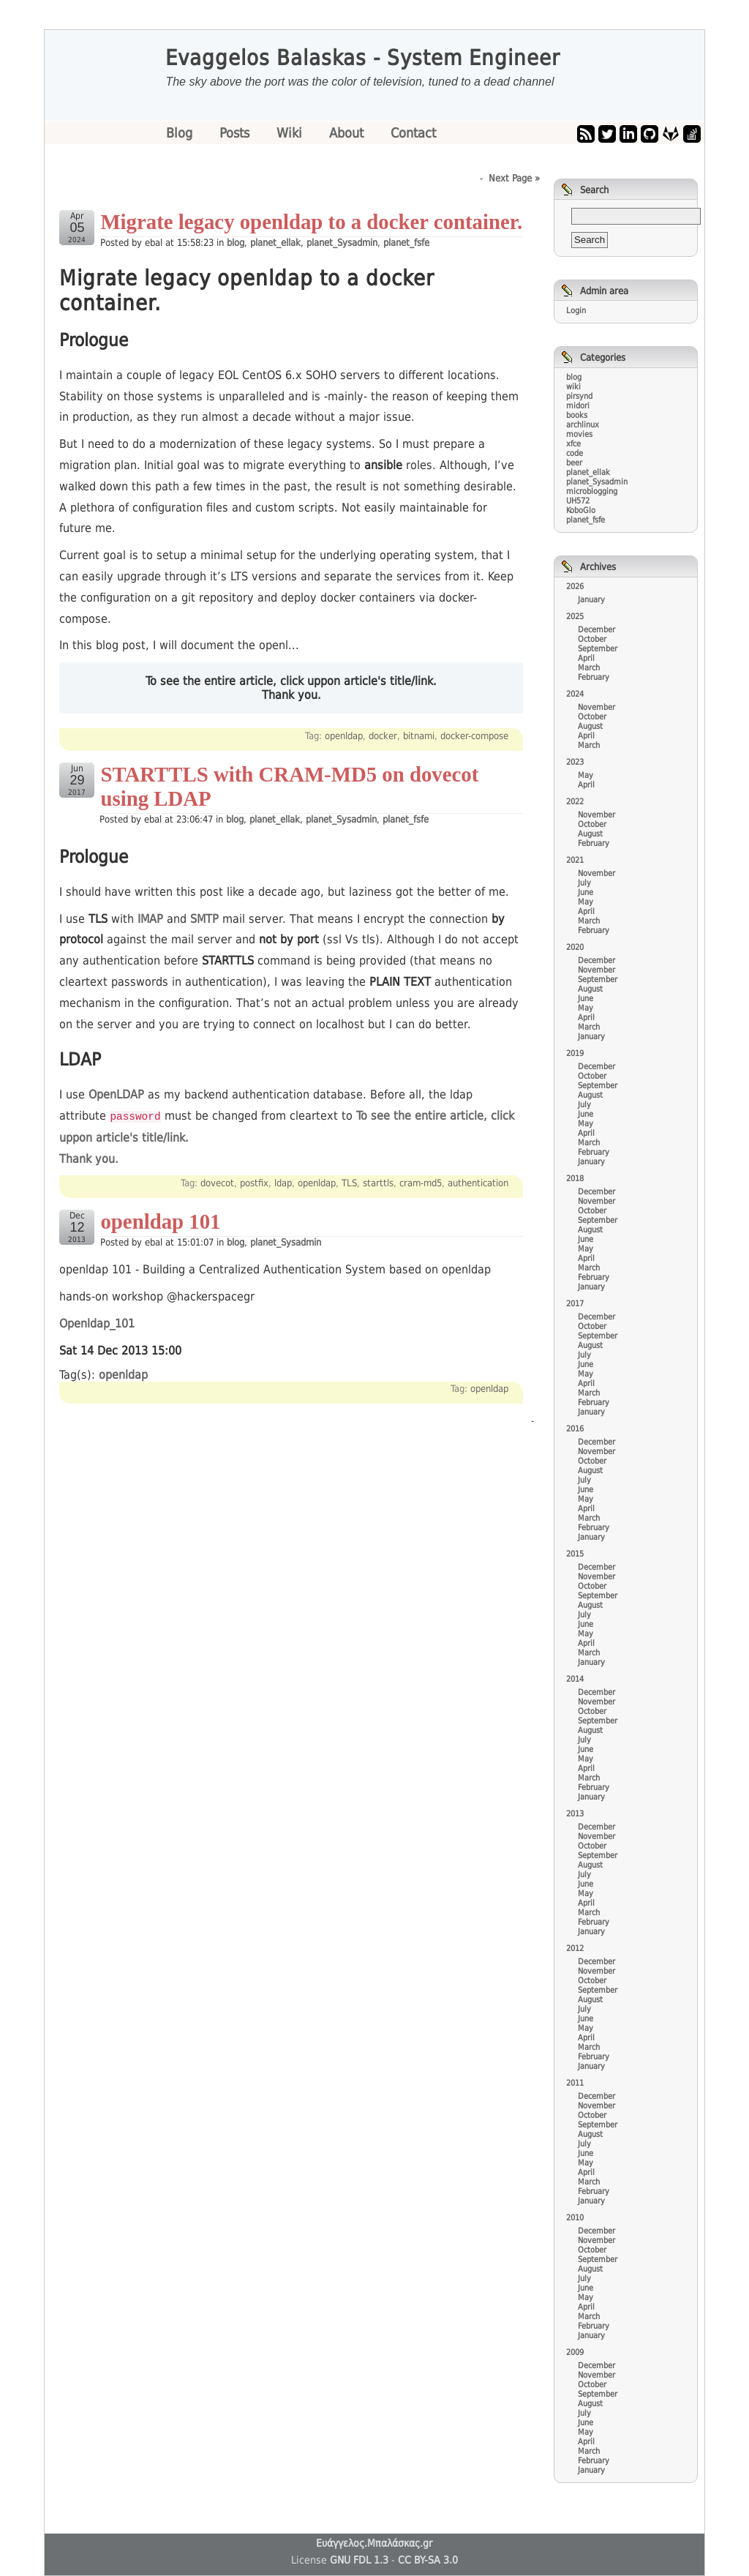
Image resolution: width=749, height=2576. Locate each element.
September (597, 649)
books (576, 415)
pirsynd (579, 396)
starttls (378, 1182)
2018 (575, 1178)
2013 (575, 1814)
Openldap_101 (97, 1323)
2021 (575, 860)
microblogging (591, 491)
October (592, 639)
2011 (575, 2083)
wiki (573, 387)
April (586, 658)
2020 (575, 947)
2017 (575, 1303)
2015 (575, 1554)
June (585, 892)
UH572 (578, 501)
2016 (575, 1429)
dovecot (217, 1182)
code (574, 453)
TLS (349, 1182)
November (596, 707)
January (591, 599)
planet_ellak (275, 242)
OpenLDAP (116, 1094)
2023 (575, 762)
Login (576, 310)
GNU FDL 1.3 (359, 2560)
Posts (236, 133)
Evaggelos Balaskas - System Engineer (362, 57)
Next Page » (514, 178)
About (348, 133)
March (589, 668)
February (593, 677)
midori (578, 406)
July (584, 883)
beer (574, 463)
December (596, 629)
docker (383, 735)
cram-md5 (420, 1182)
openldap (344, 735)
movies (579, 434)
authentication (478, 1182)
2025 (575, 616)
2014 (575, 1679)
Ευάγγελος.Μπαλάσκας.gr (374, 2543)
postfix (254, 1182)
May (585, 775)
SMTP (204, 919)
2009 (575, 2352)
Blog (181, 133)
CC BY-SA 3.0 (428, 2560)
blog (235, 242)
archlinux (582, 425)
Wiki (291, 133)
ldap (283, 1182)
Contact (413, 133)
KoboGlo (580, 510)
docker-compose (474, 735)
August (590, 726)
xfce (573, 444)
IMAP (150, 919)
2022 (575, 801)
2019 (575, 1053)
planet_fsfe (406, 242)
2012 (575, 1948)
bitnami (418, 735)
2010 (575, 2218)
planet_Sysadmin (341, 242)
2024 (575, 694)
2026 (575, 586)
